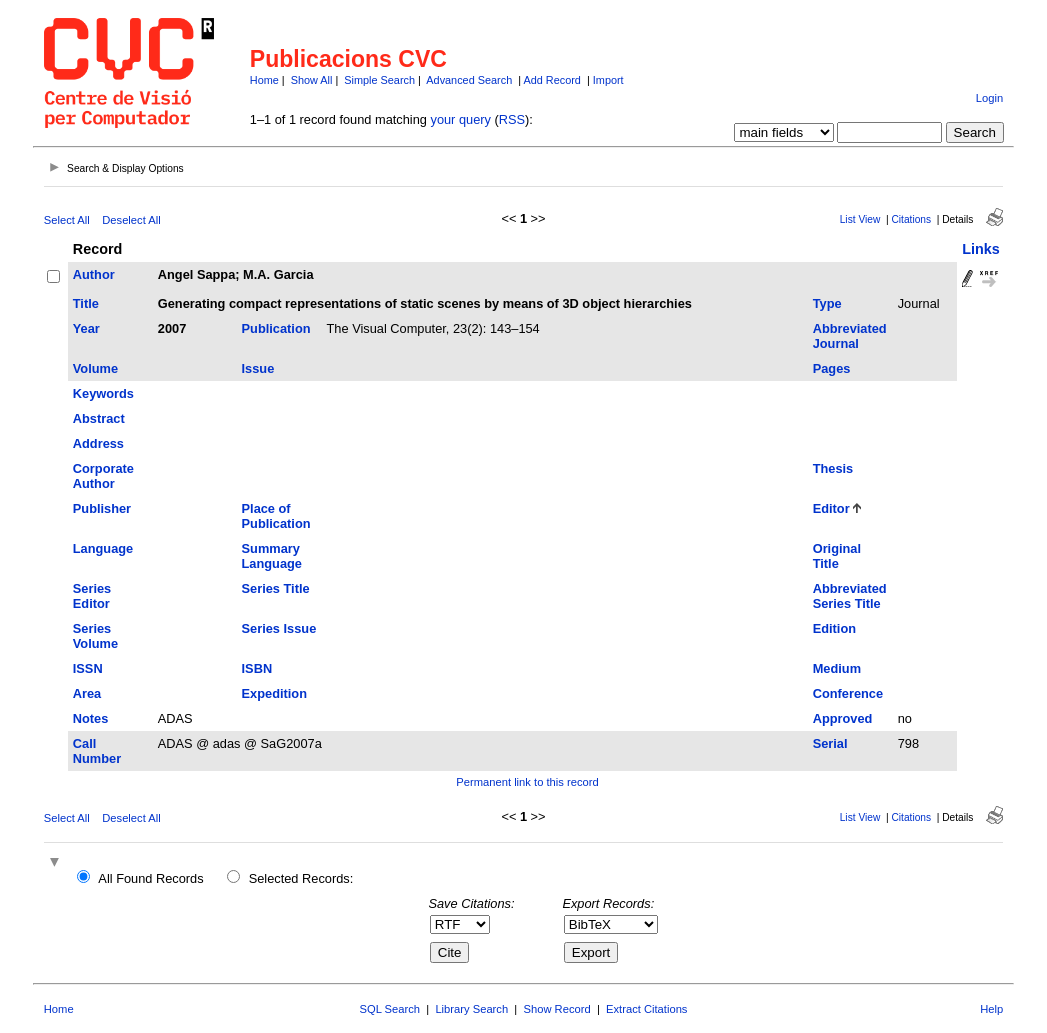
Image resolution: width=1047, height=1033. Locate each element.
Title (86, 303)
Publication (276, 328)
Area (87, 693)
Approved (843, 718)
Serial (830, 743)
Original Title (837, 556)
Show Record (557, 1009)
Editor (831, 508)
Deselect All (131, 220)
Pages (832, 368)
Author (94, 274)
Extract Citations (646, 1009)
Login (989, 98)
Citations (911, 219)
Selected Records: (301, 878)
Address (98, 443)
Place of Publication (276, 516)
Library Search (471, 1009)
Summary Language (272, 556)
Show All (312, 80)
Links (981, 249)
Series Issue (279, 628)
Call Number (97, 751)
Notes (91, 718)
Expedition (274, 693)
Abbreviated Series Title (850, 596)
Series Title (276, 588)
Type (827, 303)
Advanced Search (469, 80)
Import (608, 80)
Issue (258, 368)
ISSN (88, 668)
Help (991, 1009)
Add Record (551, 80)
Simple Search (379, 80)
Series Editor (92, 596)
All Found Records (150, 878)
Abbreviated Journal (850, 336)
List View (860, 219)
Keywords (103, 393)
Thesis (833, 468)
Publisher (102, 508)
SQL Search (390, 1009)
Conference (848, 693)
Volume (95, 368)
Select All (67, 220)
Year (86, 328)
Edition (834, 628)
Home (264, 80)
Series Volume (95, 636)
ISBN (257, 668)
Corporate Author (103, 476)
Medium (837, 668)
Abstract (99, 418)
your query (460, 119)
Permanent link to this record (527, 782)
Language (103, 548)
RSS (512, 119)
